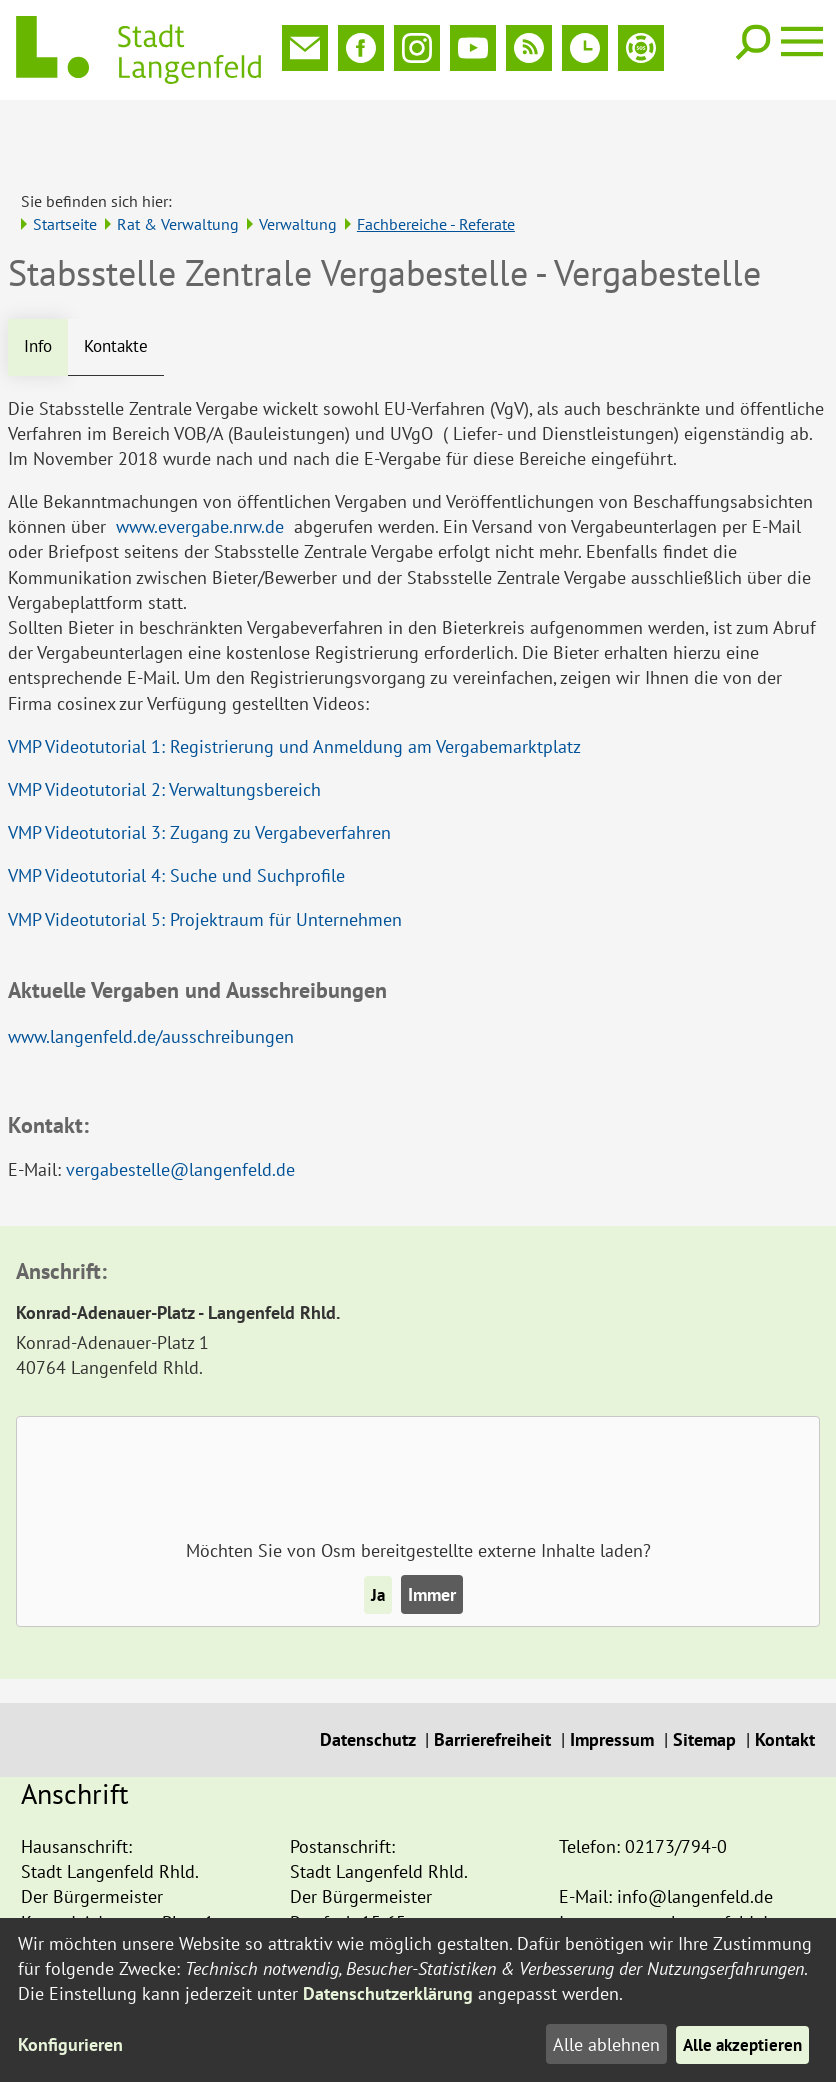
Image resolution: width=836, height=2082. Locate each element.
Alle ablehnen (599, 2044)
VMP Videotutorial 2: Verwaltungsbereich (164, 724)
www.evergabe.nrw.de (200, 461)
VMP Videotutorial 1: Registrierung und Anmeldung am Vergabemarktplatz (294, 681)
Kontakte (121, 281)
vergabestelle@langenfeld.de (180, 1104)
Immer (433, 1529)
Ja (377, 1529)
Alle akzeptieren (739, 2044)
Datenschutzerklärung (388, 1993)
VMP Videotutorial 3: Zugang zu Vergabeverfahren (199, 767)
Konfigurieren (70, 2044)
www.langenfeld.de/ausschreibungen (151, 971)
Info (39, 281)
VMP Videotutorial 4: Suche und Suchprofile (176, 811)
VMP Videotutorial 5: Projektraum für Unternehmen (205, 854)
